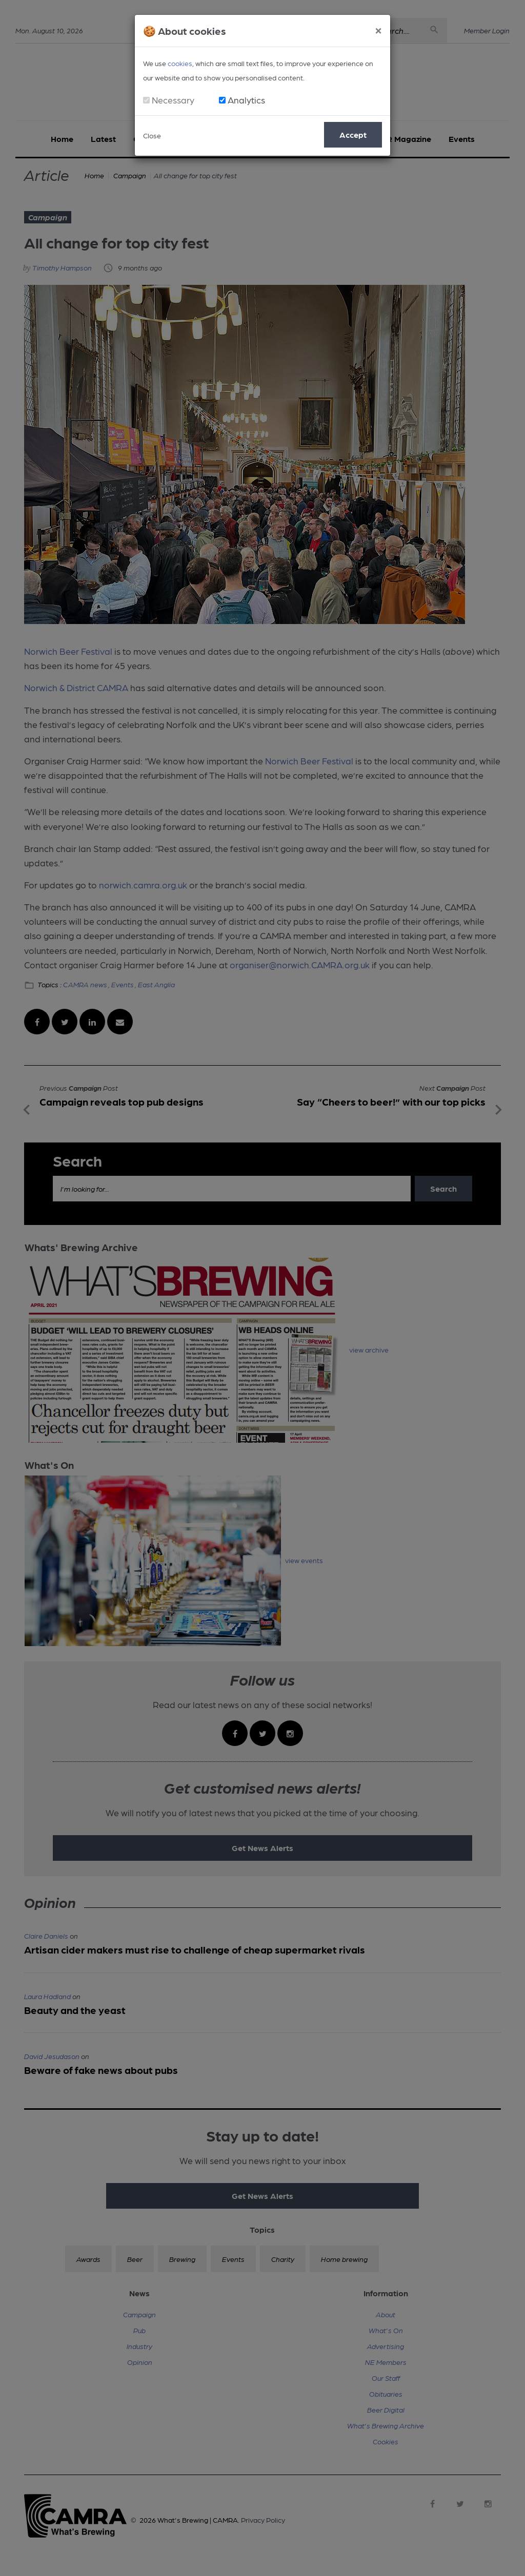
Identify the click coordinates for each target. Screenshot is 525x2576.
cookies (180, 63)
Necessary (173, 99)
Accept (353, 134)
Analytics (246, 99)
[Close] (378, 29)
